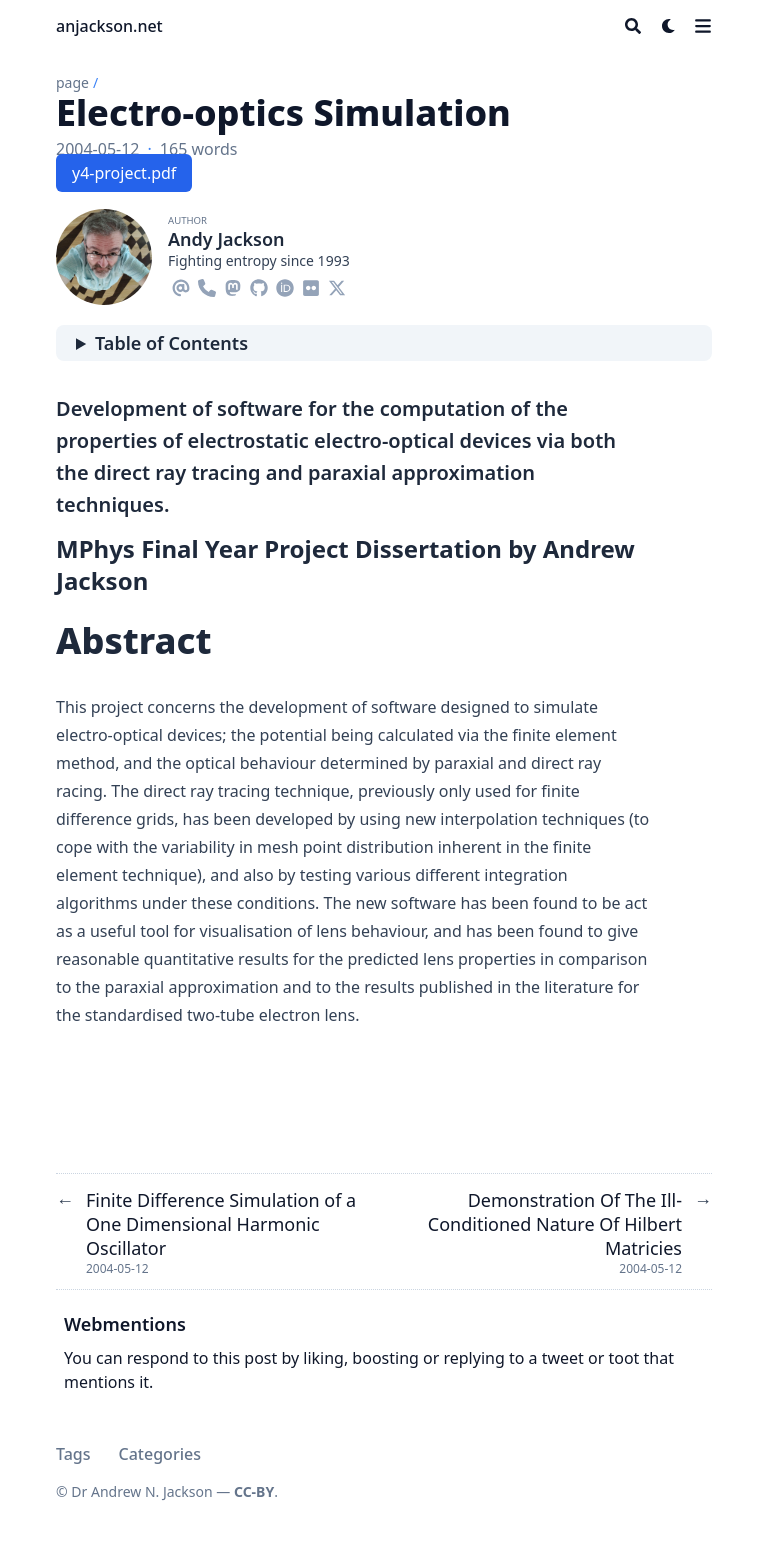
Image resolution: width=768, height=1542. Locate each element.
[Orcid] (285, 285)
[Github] (259, 285)
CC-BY (254, 1491)
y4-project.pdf (124, 173)
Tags (73, 1454)
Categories (160, 1454)
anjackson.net (109, 26)
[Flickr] (311, 285)
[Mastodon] (233, 285)
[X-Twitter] (337, 285)
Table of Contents (171, 343)
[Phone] (207, 285)
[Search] (633, 26)
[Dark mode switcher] (669, 26)
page (72, 82)
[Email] (181, 285)
